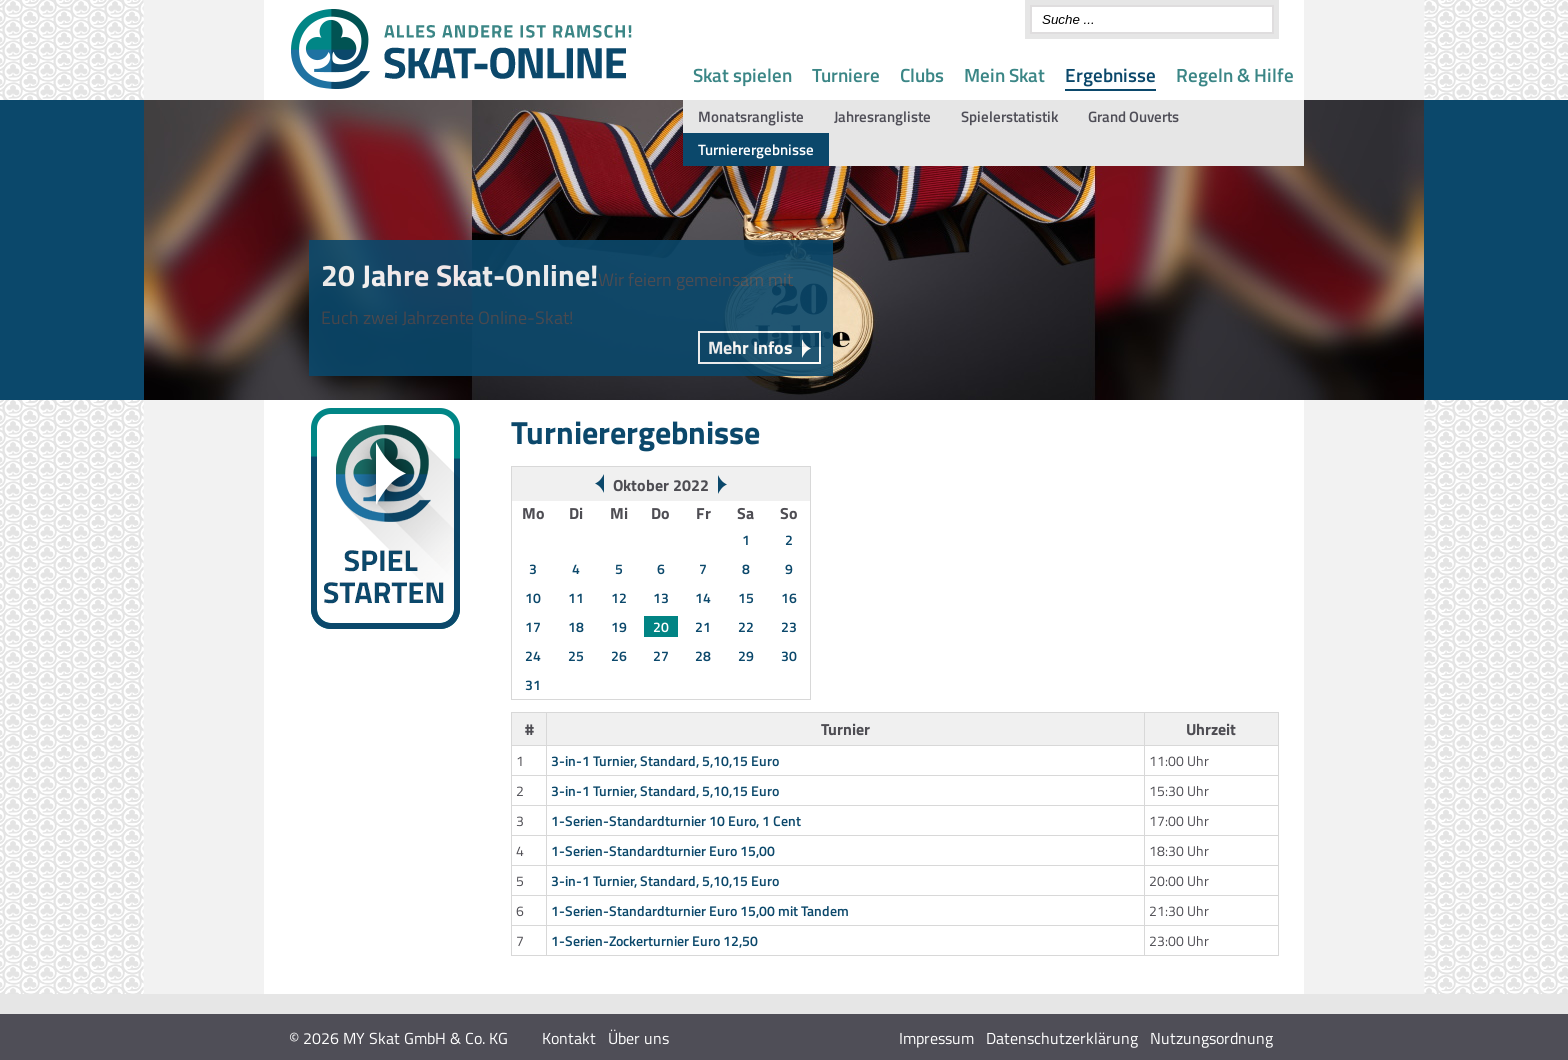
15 (746, 597)
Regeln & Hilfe (1235, 74)
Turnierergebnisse (756, 149)
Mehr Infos (750, 347)
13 (661, 597)
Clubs (922, 74)
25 (576, 655)
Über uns (638, 1038)
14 (703, 597)
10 (533, 597)
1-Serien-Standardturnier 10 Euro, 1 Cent (676, 820)
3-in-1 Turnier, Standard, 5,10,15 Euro (665, 760)
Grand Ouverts (1133, 116)
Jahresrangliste (882, 116)
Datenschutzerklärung (1062, 1038)
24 (533, 655)
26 (619, 655)
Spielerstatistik (1009, 116)
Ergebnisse (1110, 74)
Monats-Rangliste (351, 734)
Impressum (936, 1038)
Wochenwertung (347, 710)
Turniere (846, 74)
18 (576, 626)
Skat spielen (742, 74)
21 (703, 626)
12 (619, 597)
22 (746, 626)
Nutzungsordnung (1211, 1038)
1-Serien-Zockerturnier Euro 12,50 (654, 940)
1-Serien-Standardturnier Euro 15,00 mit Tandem (700, 910)
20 (661, 626)
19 (619, 626)
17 (533, 626)
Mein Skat (1004, 74)
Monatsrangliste (751, 116)
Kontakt (569, 1038)
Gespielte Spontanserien (371, 758)
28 (703, 655)
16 (789, 597)
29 (746, 655)
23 (789, 626)
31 (533, 684)
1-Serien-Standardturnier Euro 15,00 (663, 850)
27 (661, 655)
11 (576, 597)
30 (789, 655)
